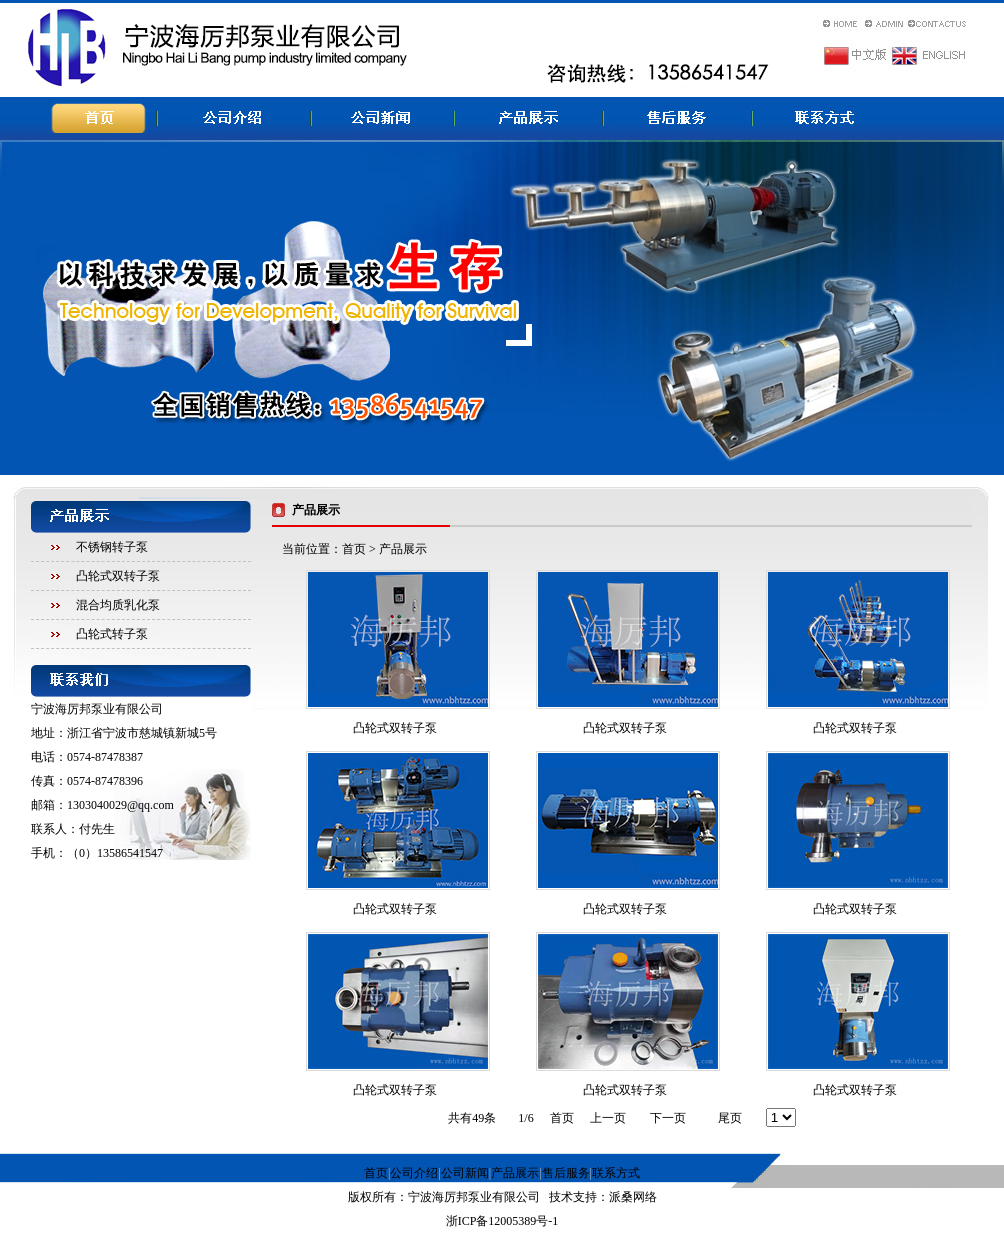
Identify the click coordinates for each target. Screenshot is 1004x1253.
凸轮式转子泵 (112, 634)
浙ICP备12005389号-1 (502, 1221)
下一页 (668, 1118)
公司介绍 (414, 1173)
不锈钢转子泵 (112, 547)
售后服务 (566, 1173)
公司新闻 (465, 1173)
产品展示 (515, 1173)
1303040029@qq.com (120, 805)
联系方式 (616, 1173)
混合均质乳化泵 (118, 605)
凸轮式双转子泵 (118, 576)
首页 (354, 549)
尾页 (730, 1118)
